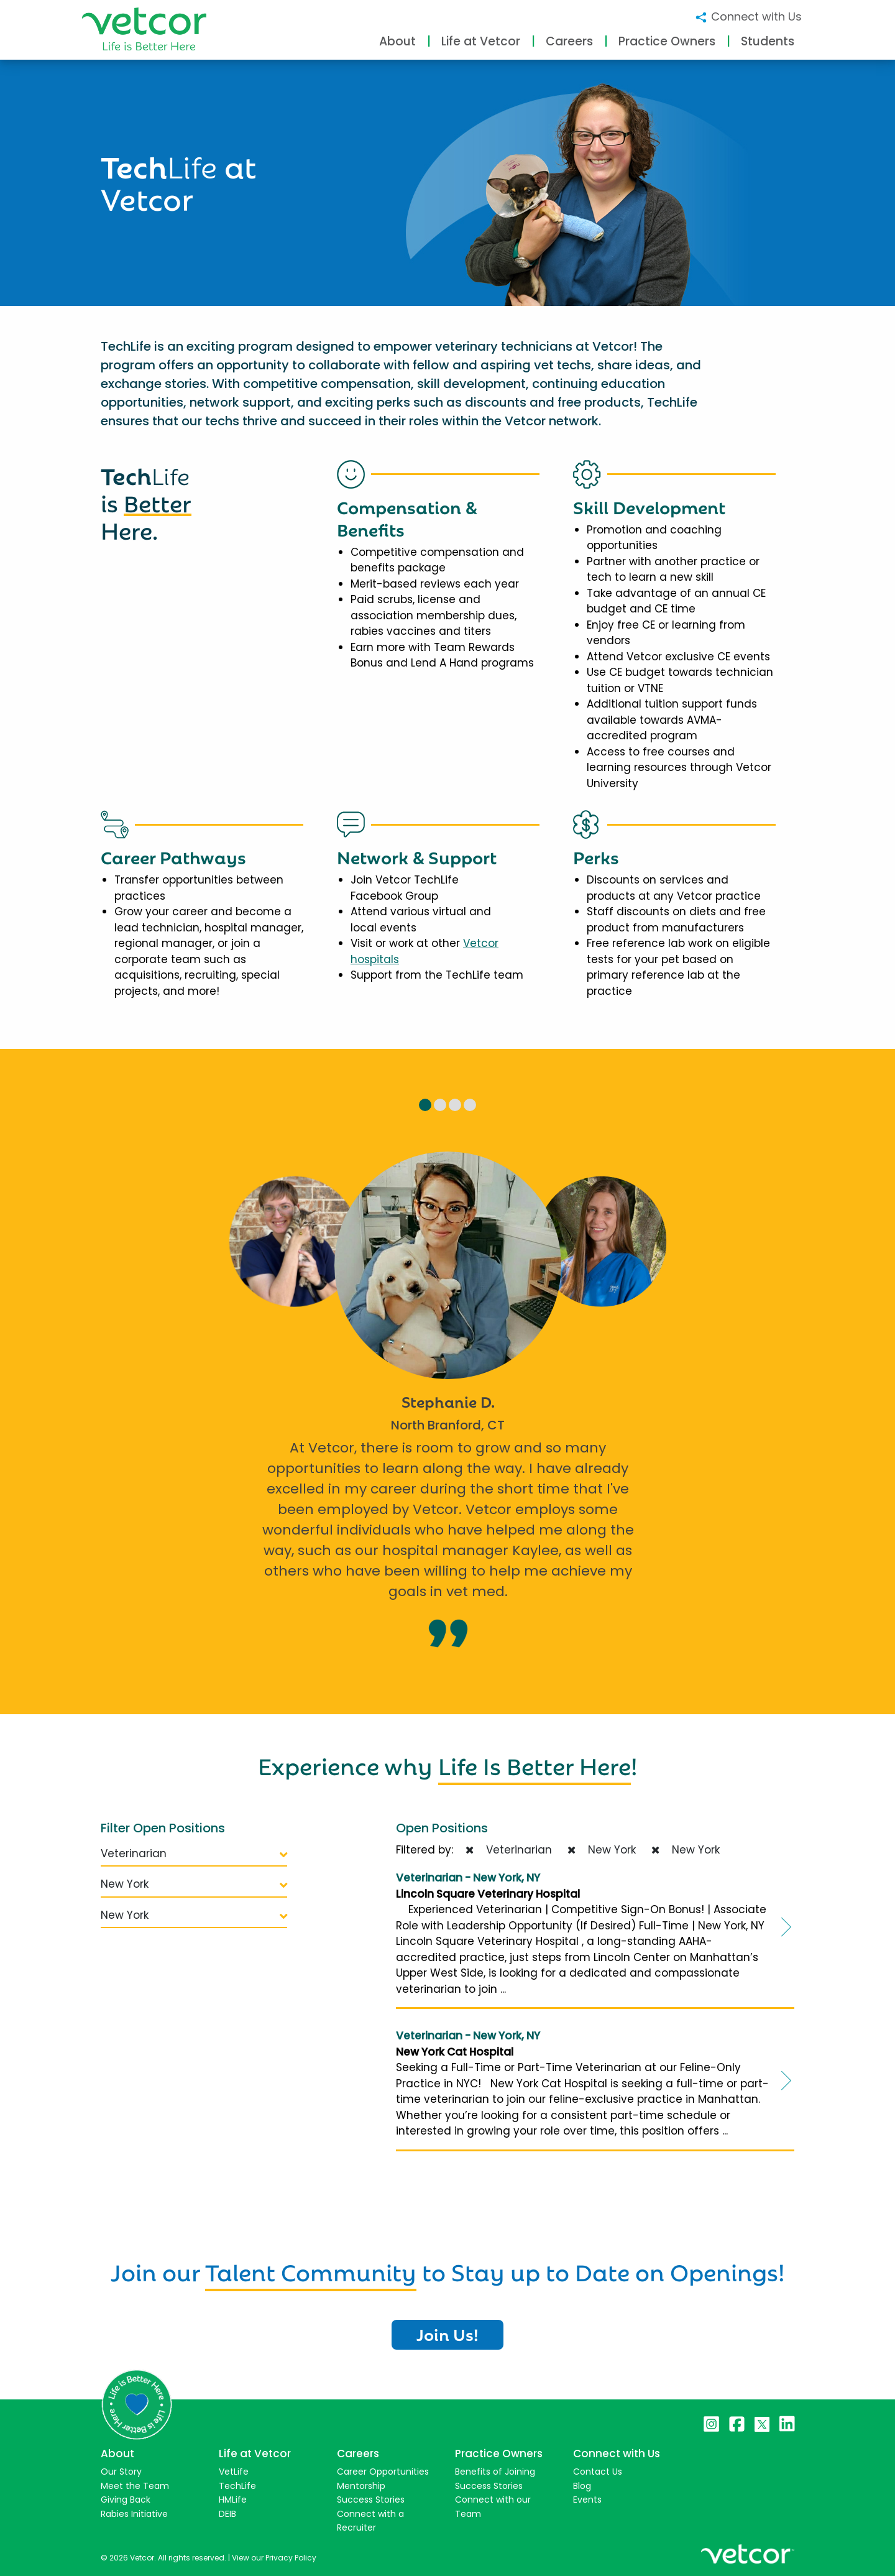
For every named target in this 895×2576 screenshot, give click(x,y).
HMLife (233, 2499)
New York (194, 1884)
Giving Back (125, 2499)
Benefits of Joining (495, 2471)
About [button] (397, 41)
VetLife (234, 2471)
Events (587, 2499)
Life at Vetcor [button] (480, 41)
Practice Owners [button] (666, 41)
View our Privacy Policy (274, 2557)
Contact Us (597, 2471)
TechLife (237, 2486)
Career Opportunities (383, 2471)
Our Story (121, 2471)
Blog (582, 2486)
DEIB (227, 2514)
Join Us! (447, 2333)
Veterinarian (194, 1853)
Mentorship (361, 2486)
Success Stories (371, 2499)
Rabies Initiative (134, 2514)
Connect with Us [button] (748, 16)
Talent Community (310, 2270)
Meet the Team (135, 2486)
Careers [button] (569, 41)
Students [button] (767, 41)
